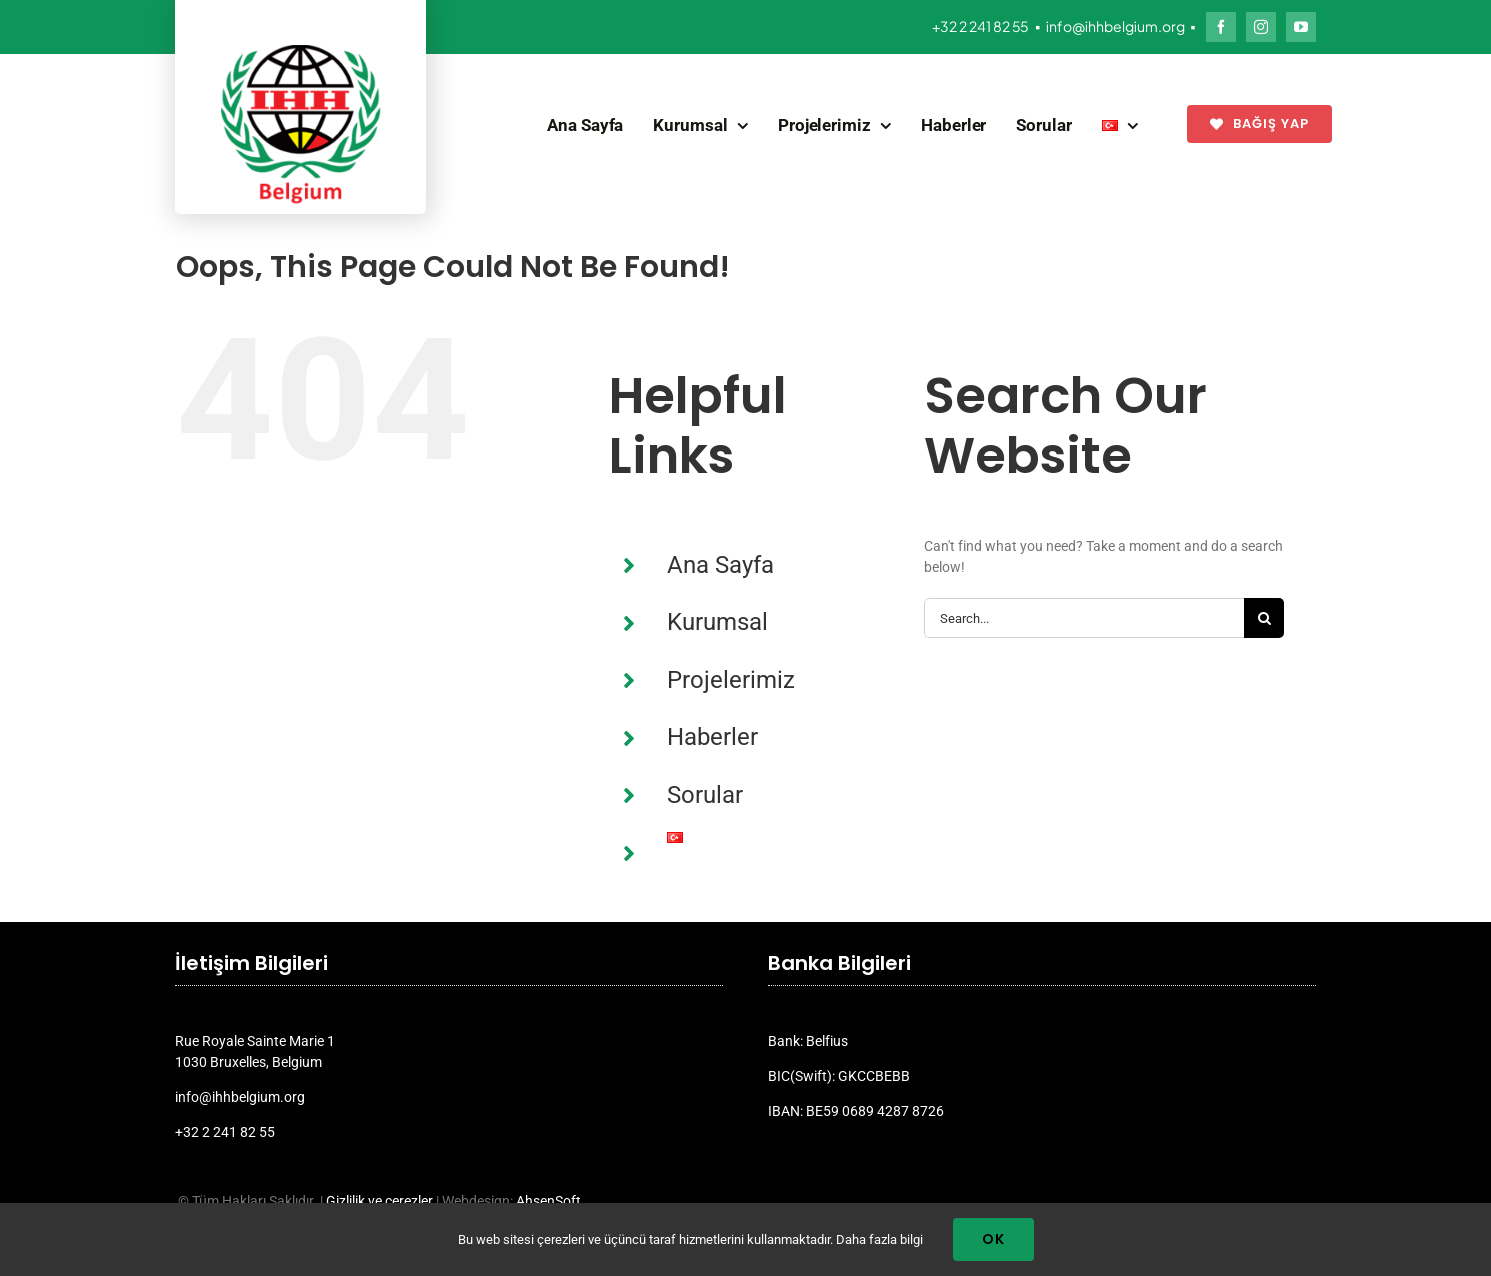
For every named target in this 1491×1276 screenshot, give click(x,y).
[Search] (1264, 618)
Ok (993, 1239)
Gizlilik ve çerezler (379, 1201)
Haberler (712, 737)
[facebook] (1221, 27)
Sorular (705, 795)
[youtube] (1301, 27)
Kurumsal (717, 622)
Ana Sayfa (720, 565)
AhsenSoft (548, 1201)
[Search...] (1084, 618)
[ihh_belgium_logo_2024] (301, 52)
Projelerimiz (731, 680)
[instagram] (1261, 27)
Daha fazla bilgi (879, 1239)
